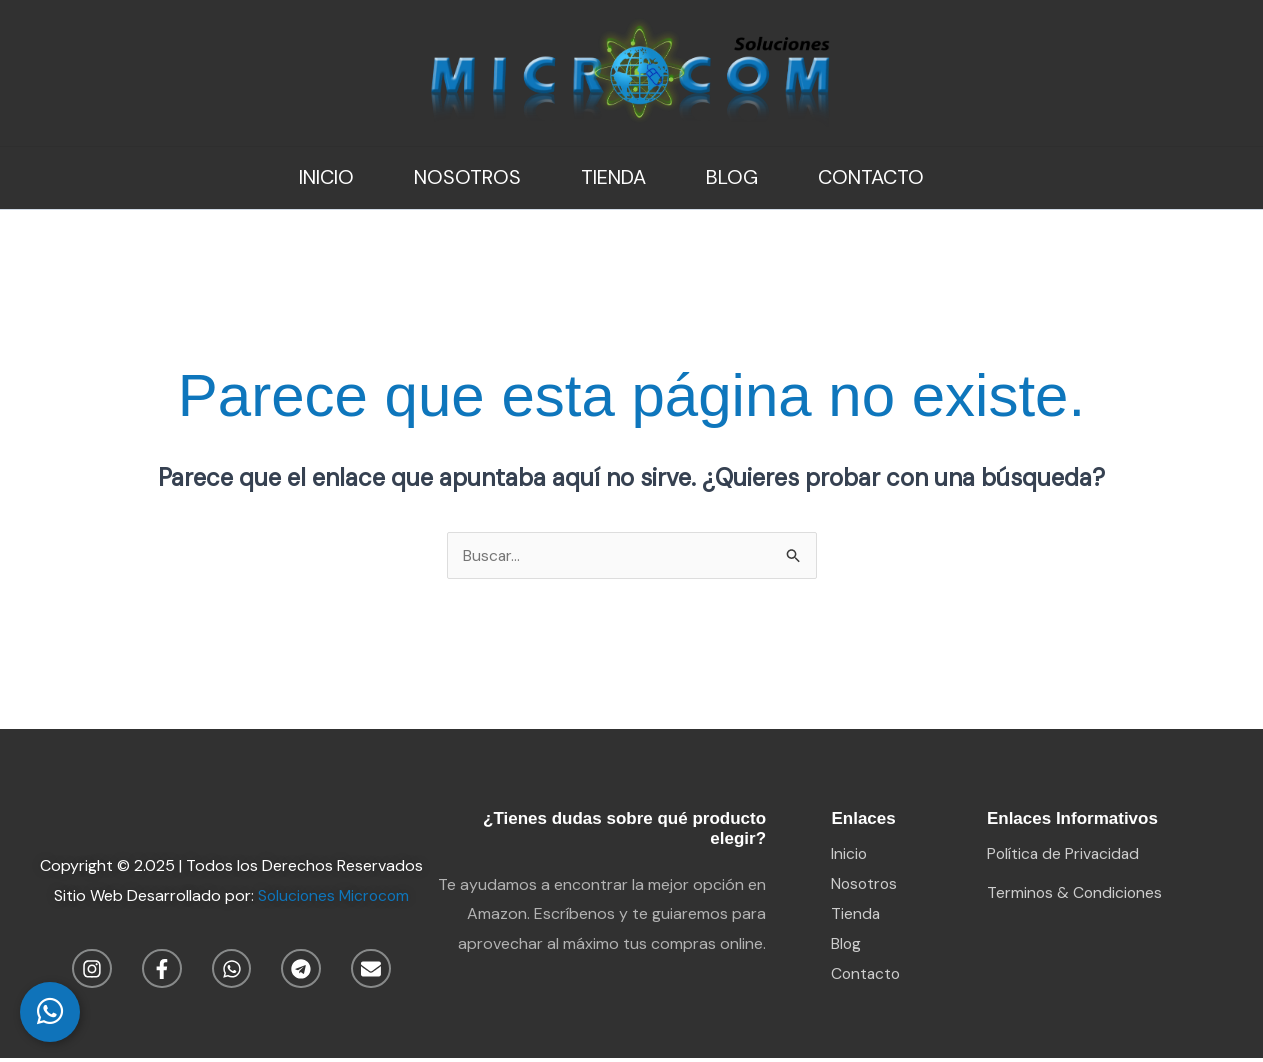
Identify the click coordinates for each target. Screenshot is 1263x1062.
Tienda (613, 177)
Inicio (326, 177)
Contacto (871, 177)
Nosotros (467, 177)
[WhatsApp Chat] (50, 1012)
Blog (732, 177)
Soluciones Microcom (333, 895)
